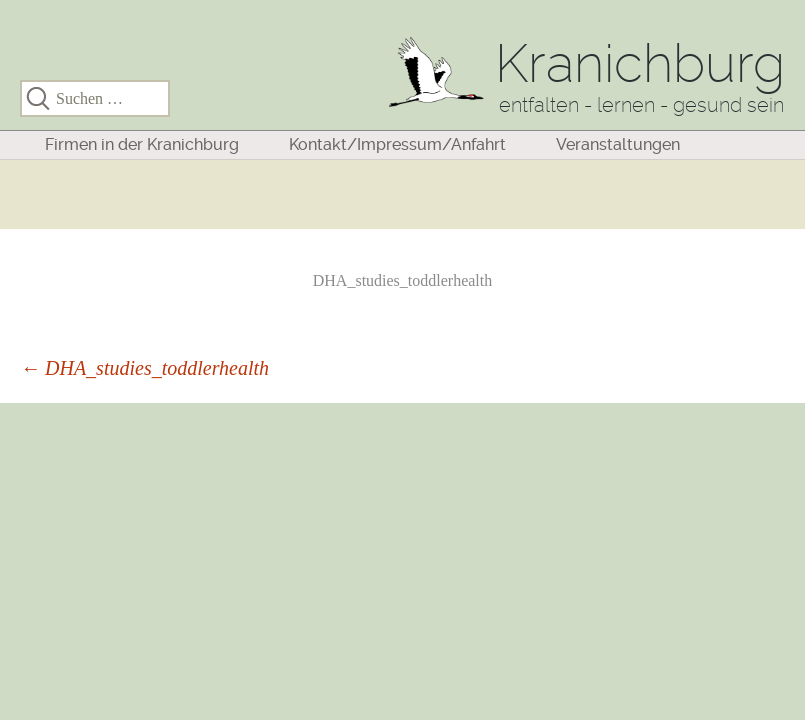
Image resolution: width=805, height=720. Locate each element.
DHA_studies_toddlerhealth (403, 280)
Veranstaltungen (618, 144)
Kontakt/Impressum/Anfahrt (397, 144)
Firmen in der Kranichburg (142, 144)
